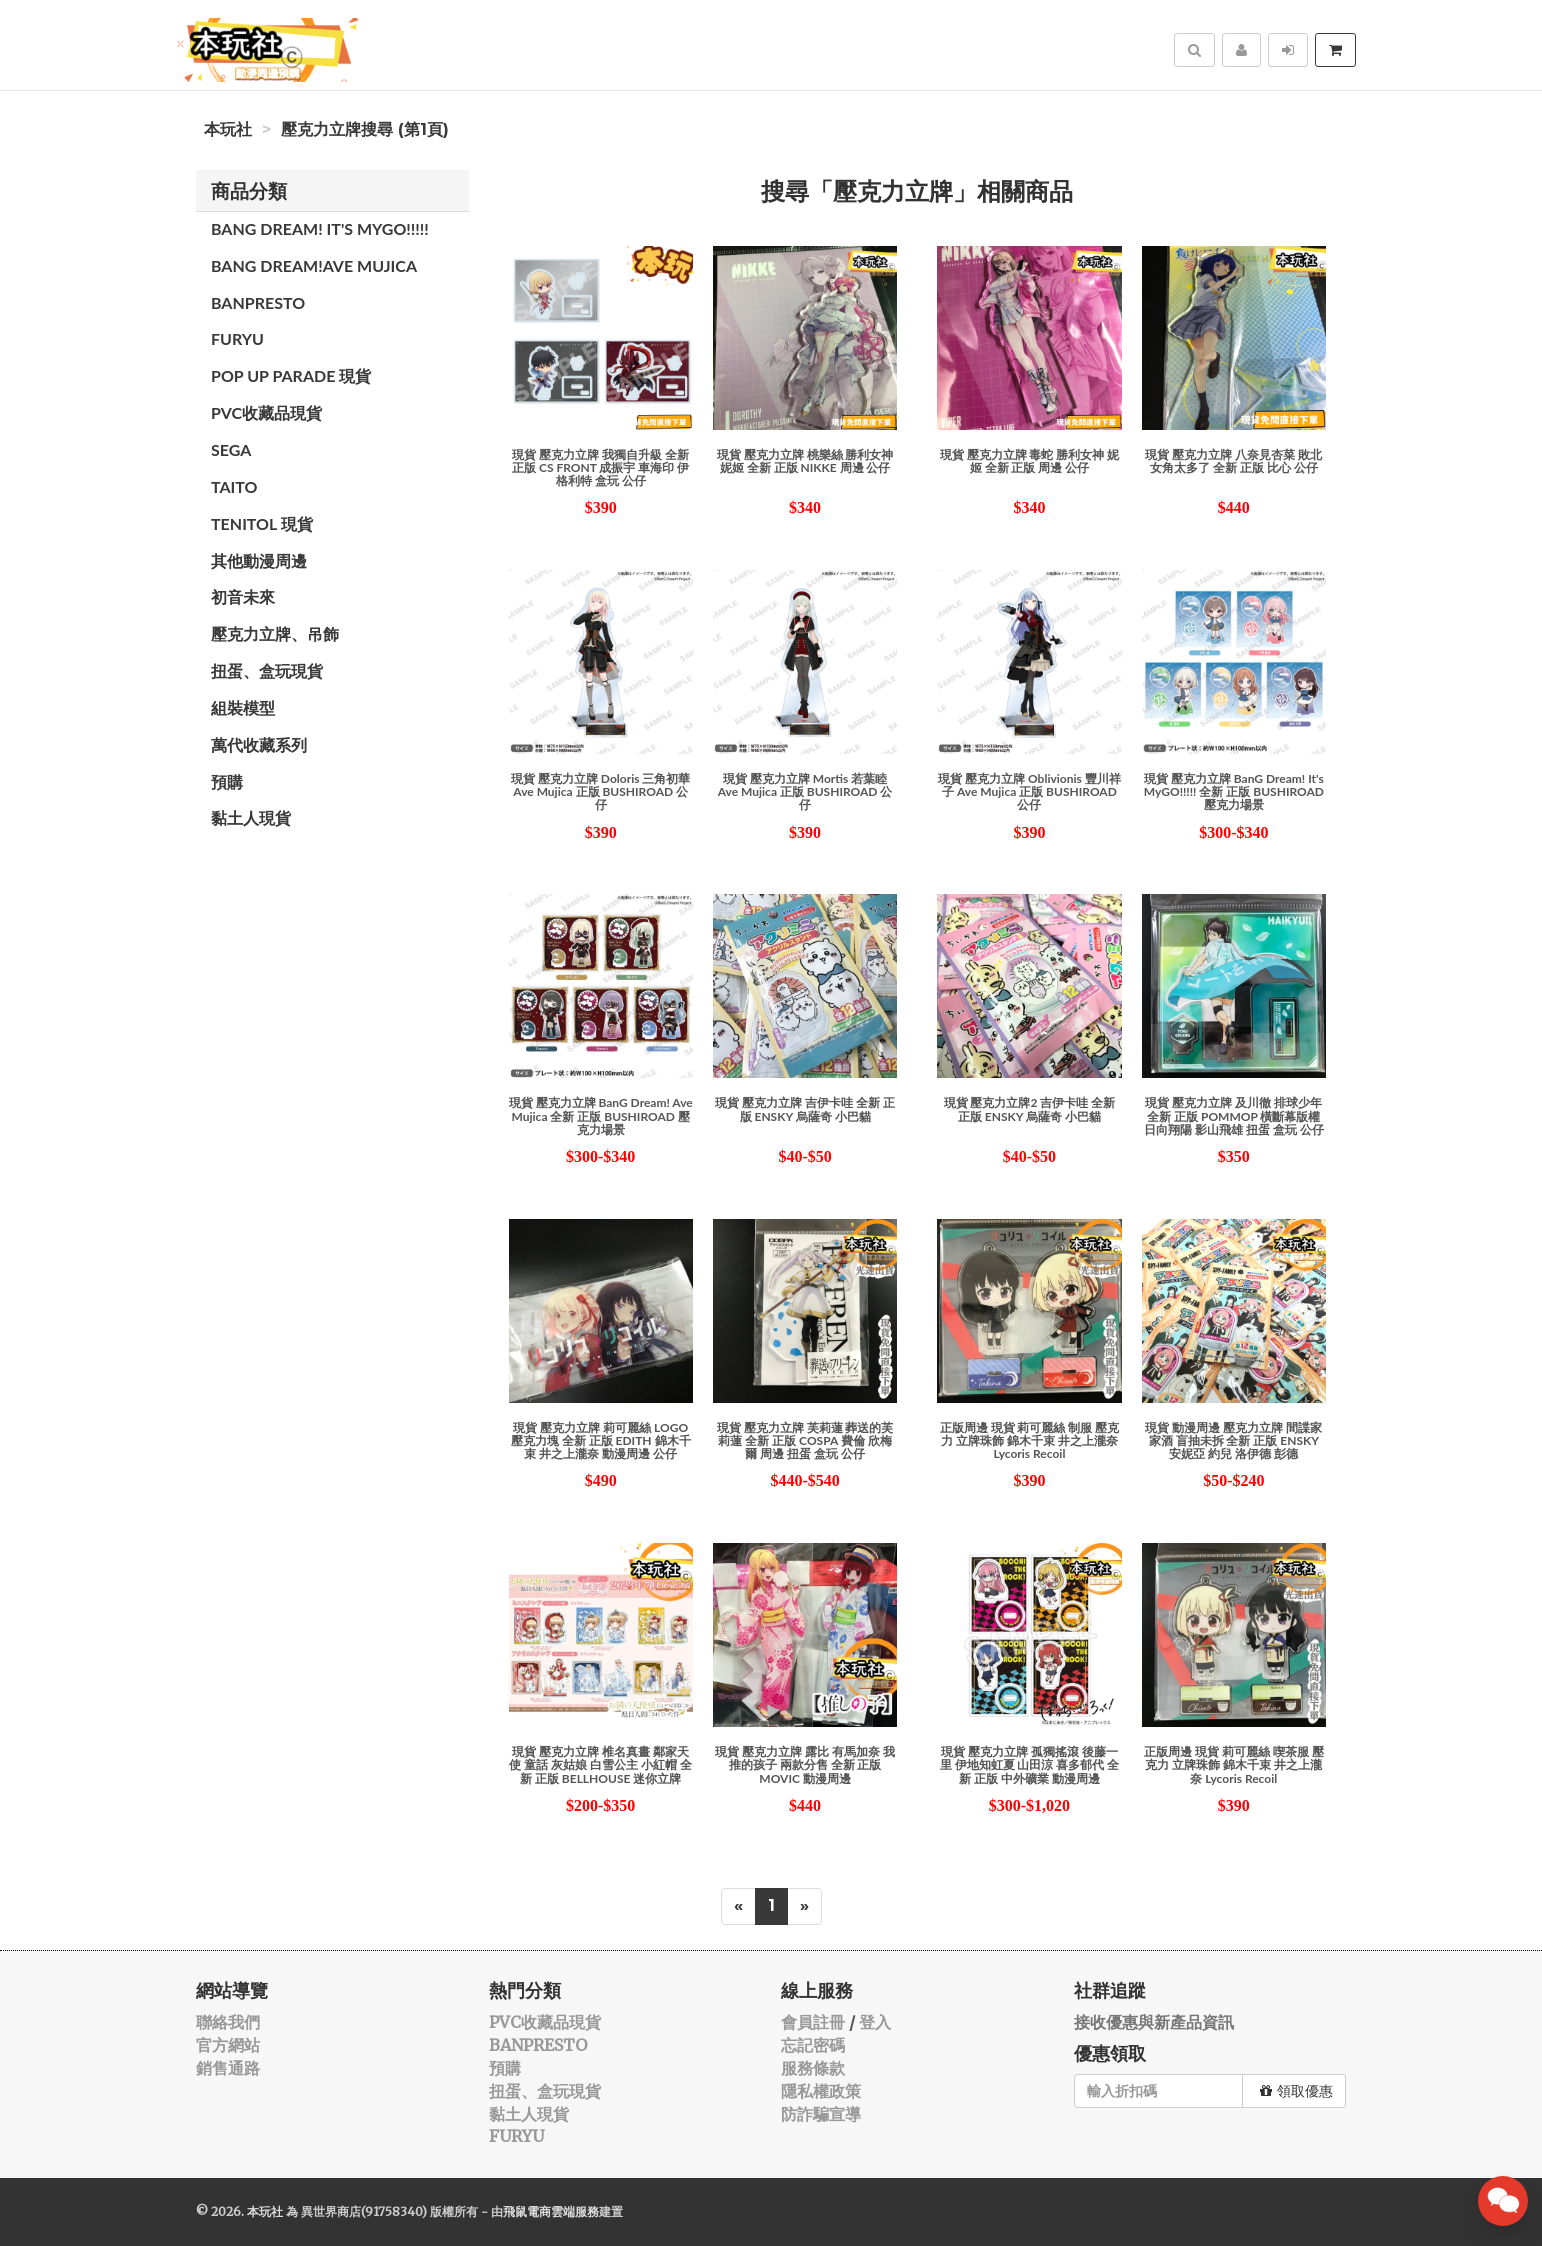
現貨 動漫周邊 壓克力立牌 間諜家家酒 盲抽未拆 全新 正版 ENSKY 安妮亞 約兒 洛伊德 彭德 (1233, 1440)
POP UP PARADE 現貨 (291, 375)
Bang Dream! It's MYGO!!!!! (320, 228)
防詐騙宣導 (821, 2114)
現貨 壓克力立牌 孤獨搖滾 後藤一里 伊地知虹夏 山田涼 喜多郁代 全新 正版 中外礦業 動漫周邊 (1030, 1764)
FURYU (237, 338)
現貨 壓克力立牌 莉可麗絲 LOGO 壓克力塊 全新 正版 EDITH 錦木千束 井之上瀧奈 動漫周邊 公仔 (601, 1440)
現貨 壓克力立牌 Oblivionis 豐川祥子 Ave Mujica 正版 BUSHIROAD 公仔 (1029, 791)
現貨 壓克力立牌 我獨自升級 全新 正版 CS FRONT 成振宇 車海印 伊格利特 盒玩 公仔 (600, 467)
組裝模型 (243, 707)
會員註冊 (813, 2022)
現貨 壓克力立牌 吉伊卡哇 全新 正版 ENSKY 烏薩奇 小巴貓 (805, 1109)
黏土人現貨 (251, 817)
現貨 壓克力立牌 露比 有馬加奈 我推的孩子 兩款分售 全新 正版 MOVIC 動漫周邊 (805, 1764)
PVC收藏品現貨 (266, 412)
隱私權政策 (821, 2091)
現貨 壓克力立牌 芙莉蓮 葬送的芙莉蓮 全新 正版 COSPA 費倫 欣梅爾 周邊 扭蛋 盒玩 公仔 (805, 1440)
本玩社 (228, 129)
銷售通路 (228, 2068)
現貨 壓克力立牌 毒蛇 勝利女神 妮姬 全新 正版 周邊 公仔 (1030, 461)
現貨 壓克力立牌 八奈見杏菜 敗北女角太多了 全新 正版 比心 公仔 (1233, 461)
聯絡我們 (228, 2022)
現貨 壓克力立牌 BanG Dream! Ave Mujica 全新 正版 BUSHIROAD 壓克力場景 (601, 1115)
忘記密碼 (813, 2045)
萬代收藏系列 (259, 744)
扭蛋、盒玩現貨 (267, 670)
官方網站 (228, 2045)
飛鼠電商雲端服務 (551, 2211)
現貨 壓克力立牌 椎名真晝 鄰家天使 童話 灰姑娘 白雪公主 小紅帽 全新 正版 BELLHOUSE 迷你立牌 (600, 1764)
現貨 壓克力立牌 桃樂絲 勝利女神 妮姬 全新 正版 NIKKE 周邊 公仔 (805, 461)
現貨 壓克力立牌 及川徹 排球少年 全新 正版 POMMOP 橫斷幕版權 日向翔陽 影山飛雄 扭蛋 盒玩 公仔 (1234, 1115)
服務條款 (813, 2068)
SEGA (231, 449)
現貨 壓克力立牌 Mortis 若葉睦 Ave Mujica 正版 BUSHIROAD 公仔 (805, 791)
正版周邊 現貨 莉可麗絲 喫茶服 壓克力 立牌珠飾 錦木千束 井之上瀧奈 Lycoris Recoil (1234, 1764)
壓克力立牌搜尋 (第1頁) (365, 129)
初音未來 (243, 596)
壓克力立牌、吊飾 (275, 633)
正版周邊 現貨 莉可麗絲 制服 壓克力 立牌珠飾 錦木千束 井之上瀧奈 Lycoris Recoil (1030, 1440)
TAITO (234, 486)
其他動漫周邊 (259, 560)
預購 (227, 781)
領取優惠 (1296, 2091)
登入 (875, 2022)
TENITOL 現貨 (262, 523)
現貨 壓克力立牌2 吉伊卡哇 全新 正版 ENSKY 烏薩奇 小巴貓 (1030, 1109)
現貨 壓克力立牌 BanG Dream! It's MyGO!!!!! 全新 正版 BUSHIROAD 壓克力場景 (1234, 791)
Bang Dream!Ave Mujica (314, 265)
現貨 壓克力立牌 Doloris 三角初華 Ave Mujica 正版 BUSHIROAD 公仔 (600, 791)
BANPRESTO (258, 302)
